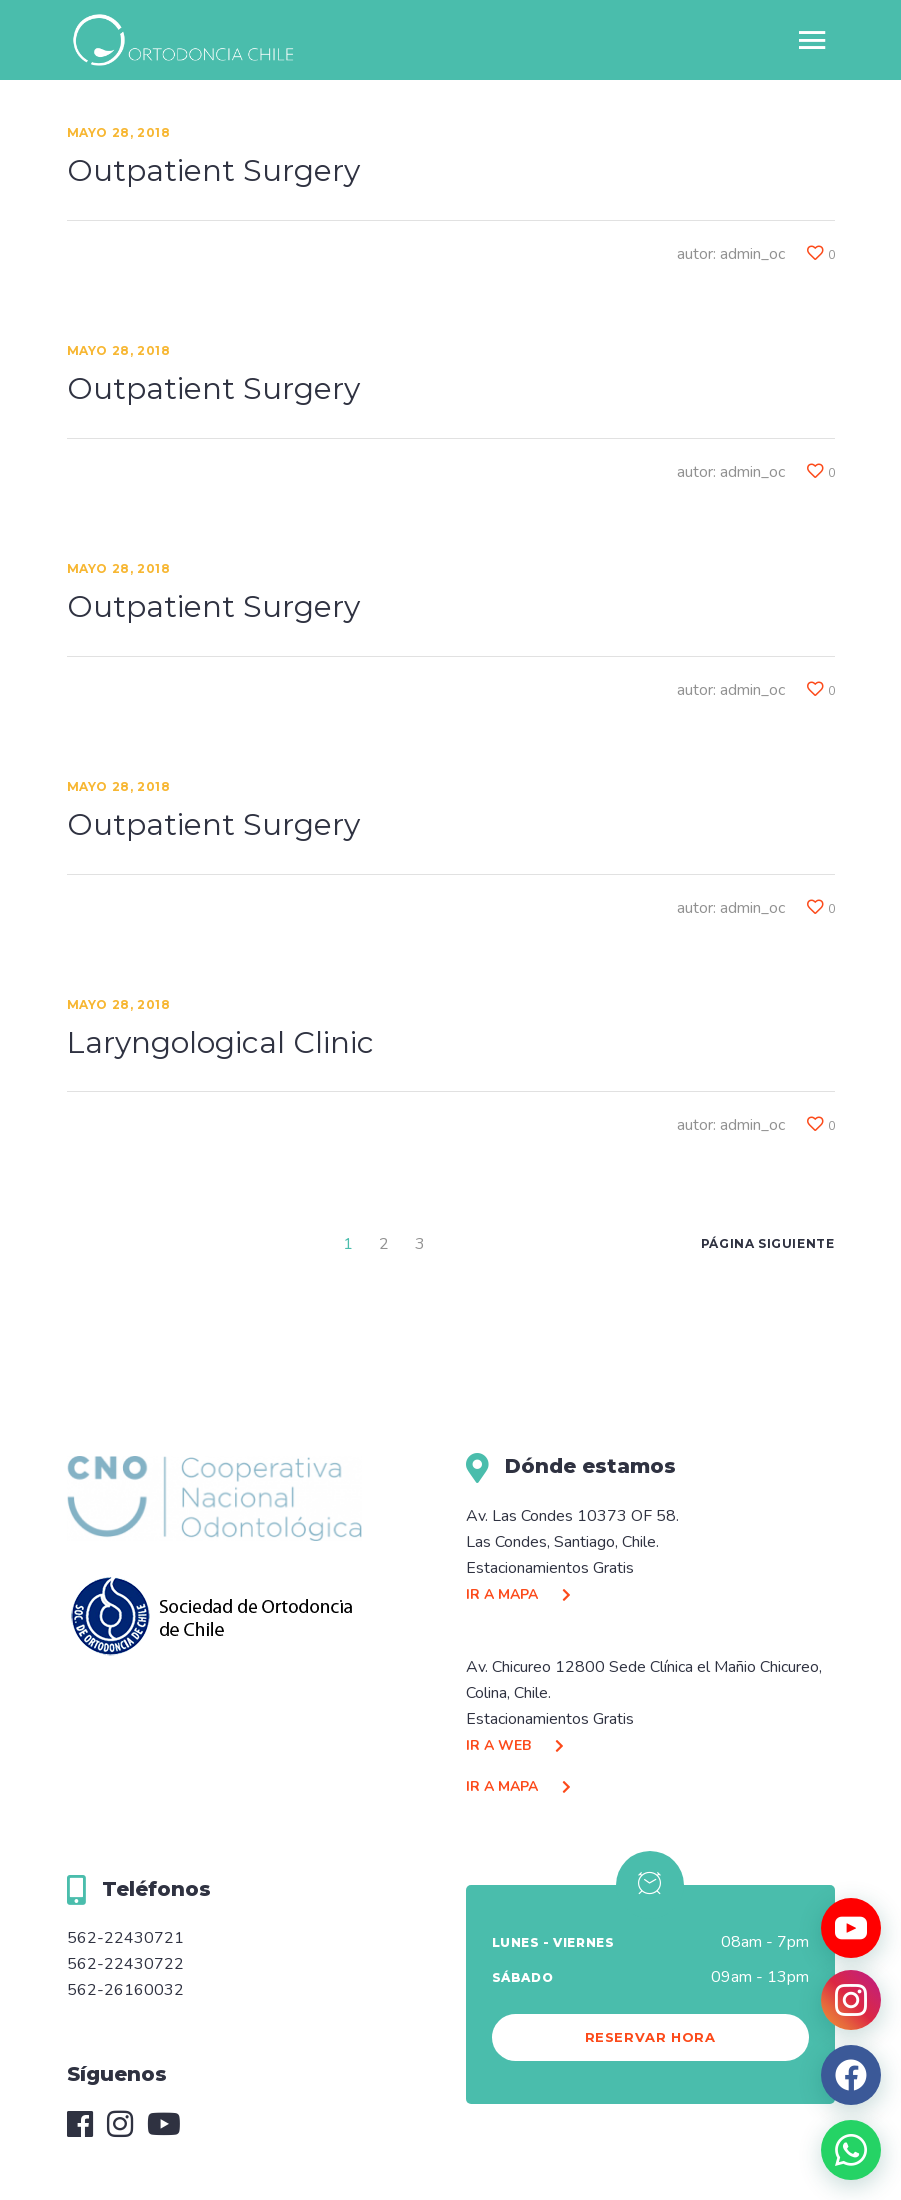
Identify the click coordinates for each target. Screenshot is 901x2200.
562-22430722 (125, 1964)
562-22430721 (125, 1938)
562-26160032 (125, 1990)
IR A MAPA (523, 1594)
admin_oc (752, 254)
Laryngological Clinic (220, 1042)
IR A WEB (520, 1745)
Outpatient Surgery (213, 170)
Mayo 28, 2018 (119, 132)
